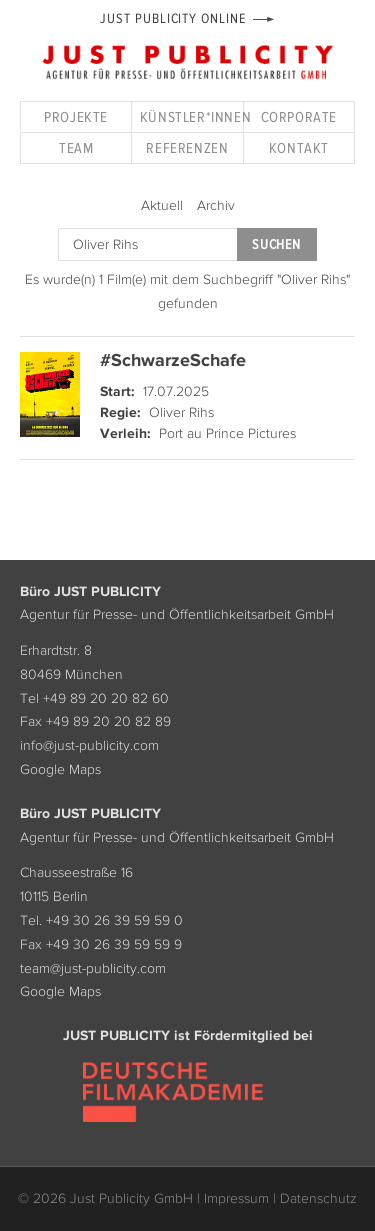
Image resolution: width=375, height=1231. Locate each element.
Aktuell (162, 205)
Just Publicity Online (172, 18)
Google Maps (60, 769)
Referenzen (187, 147)
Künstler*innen (191, 116)
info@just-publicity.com (89, 745)
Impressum (236, 1198)
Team (76, 147)
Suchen (276, 244)
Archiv (216, 205)
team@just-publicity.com (93, 968)
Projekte (76, 116)
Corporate (299, 116)
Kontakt (299, 147)
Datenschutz (318, 1198)
